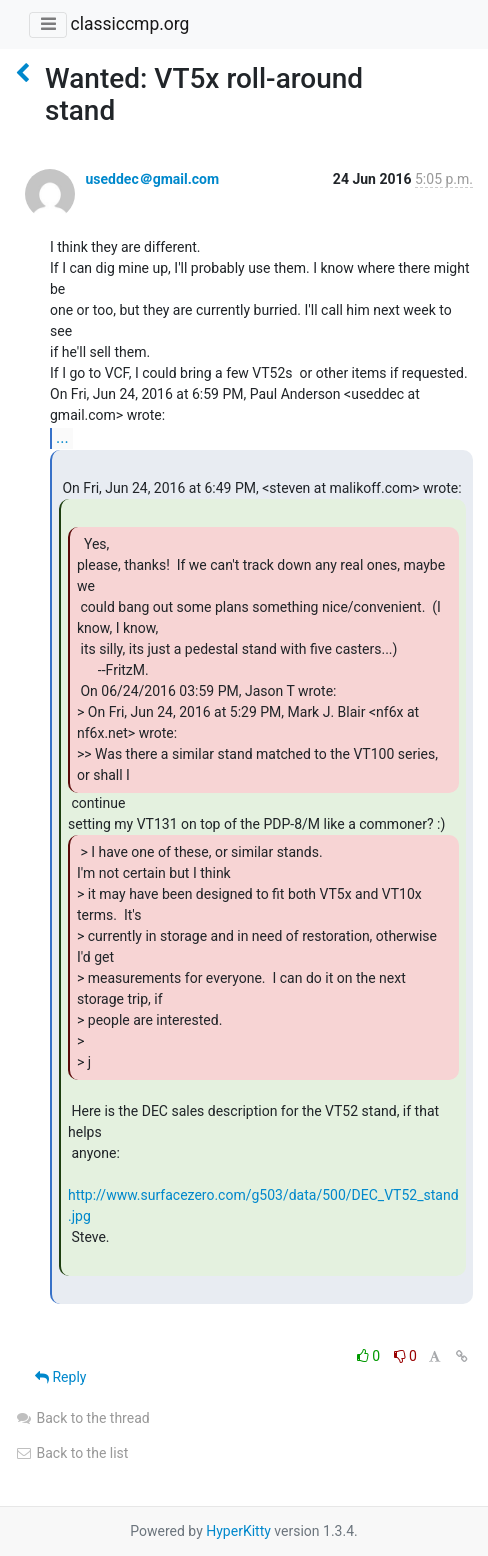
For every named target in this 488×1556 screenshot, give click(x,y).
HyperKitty (238, 1531)
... (62, 437)
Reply (60, 1377)
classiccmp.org (129, 24)
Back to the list (71, 1453)
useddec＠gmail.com (152, 179)
